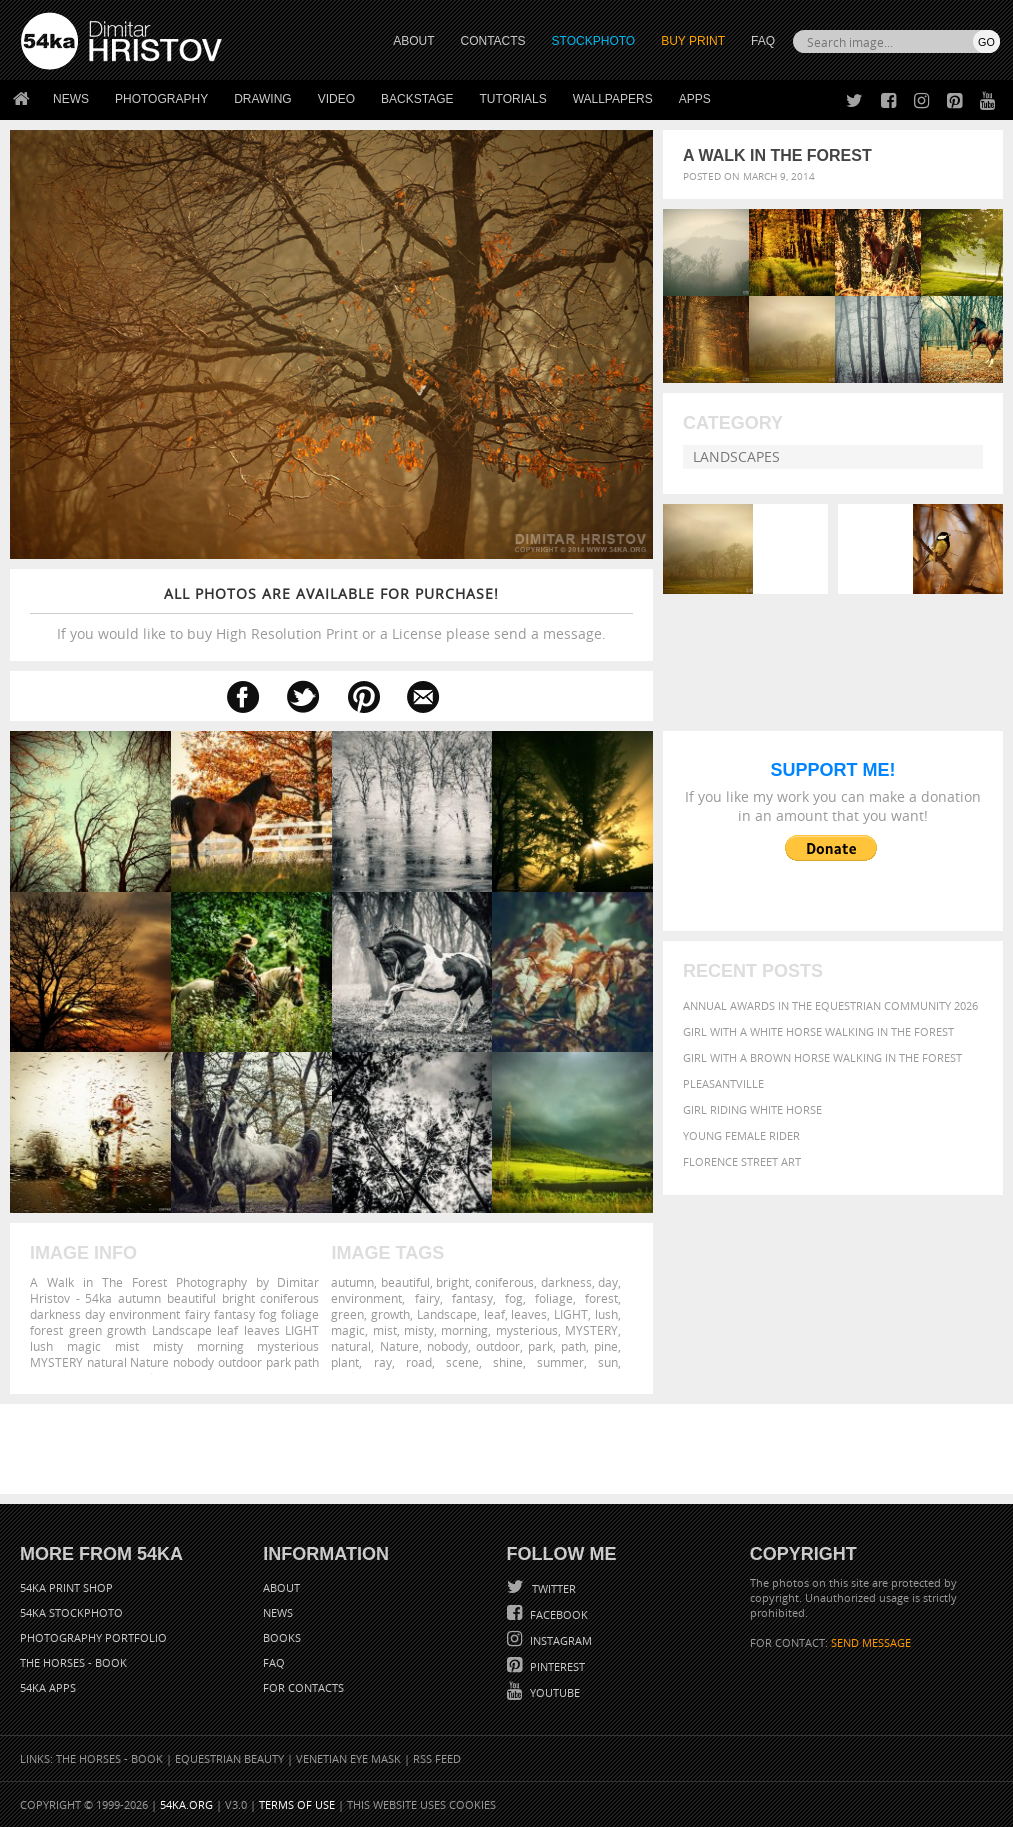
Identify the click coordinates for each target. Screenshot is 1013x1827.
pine (606, 1346)
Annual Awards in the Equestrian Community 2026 (830, 1005)
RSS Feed (437, 1758)
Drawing (263, 99)
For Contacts (303, 1687)
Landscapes (736, 456)
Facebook (557, 1614)
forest (601, 1298)
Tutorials (513, 99)
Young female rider (741, 1135)
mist (385, 1330)
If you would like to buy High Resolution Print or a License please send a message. (331, 613)
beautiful (405, 1282)
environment (366, 1298)
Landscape (447, 1314)
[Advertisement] (511, 1449)
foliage (554, 1298)
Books (282, 1637)
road (419, 1362)
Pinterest (556, 1666)
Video (336, 99)
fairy (427, 1298)
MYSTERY (591, 1330)
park (540, 1346)
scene (462, 1362)
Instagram (559, 1640)
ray (383, 1362)
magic (348, 1330)
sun (608, 1362)
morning (464, 1330)
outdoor (498, 1346)
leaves (529, 1314)
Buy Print (693, 41)
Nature (399, 1346)
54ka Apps (48, 1687)
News (71, 99)
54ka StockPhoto (71, 1612)
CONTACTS (493, 41)
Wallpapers (613, 99)
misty (419, 1330)
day (608, 1282)
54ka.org (186, 1804)
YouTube (553, 1692)
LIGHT (571, 1314)
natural (351, 1346)
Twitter (552, 1588)
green (347, 1314)
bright (452, 1282)
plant (345, 1362)
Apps (695, 99)
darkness (566, 1282)
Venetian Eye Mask (348, 1758)
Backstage (417, 99)
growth (390, 1314)
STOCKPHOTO (594, 41)
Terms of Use (297, 1804)
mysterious (527, 1330)
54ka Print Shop (66, 1587)
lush (606, 1314)
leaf (494, 1314)
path (573, 1346)
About (281, 1587)
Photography (161, 99)
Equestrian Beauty (229, 1758)
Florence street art (742, 1161)
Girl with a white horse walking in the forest (818, 1031)
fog (514, 1298)
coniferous (504, 1282)
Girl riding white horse (752, 1109)
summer (560, 1362)
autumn (352, 1282)
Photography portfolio (93, 1637)
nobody (447, 1346)
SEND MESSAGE (871, 1642)
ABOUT (413, 41)
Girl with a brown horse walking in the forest (822, 1057)
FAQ (763, 41)
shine (508, 1362)
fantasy (472, 1298)
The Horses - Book (73, 1662)
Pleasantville (723, 1083)
